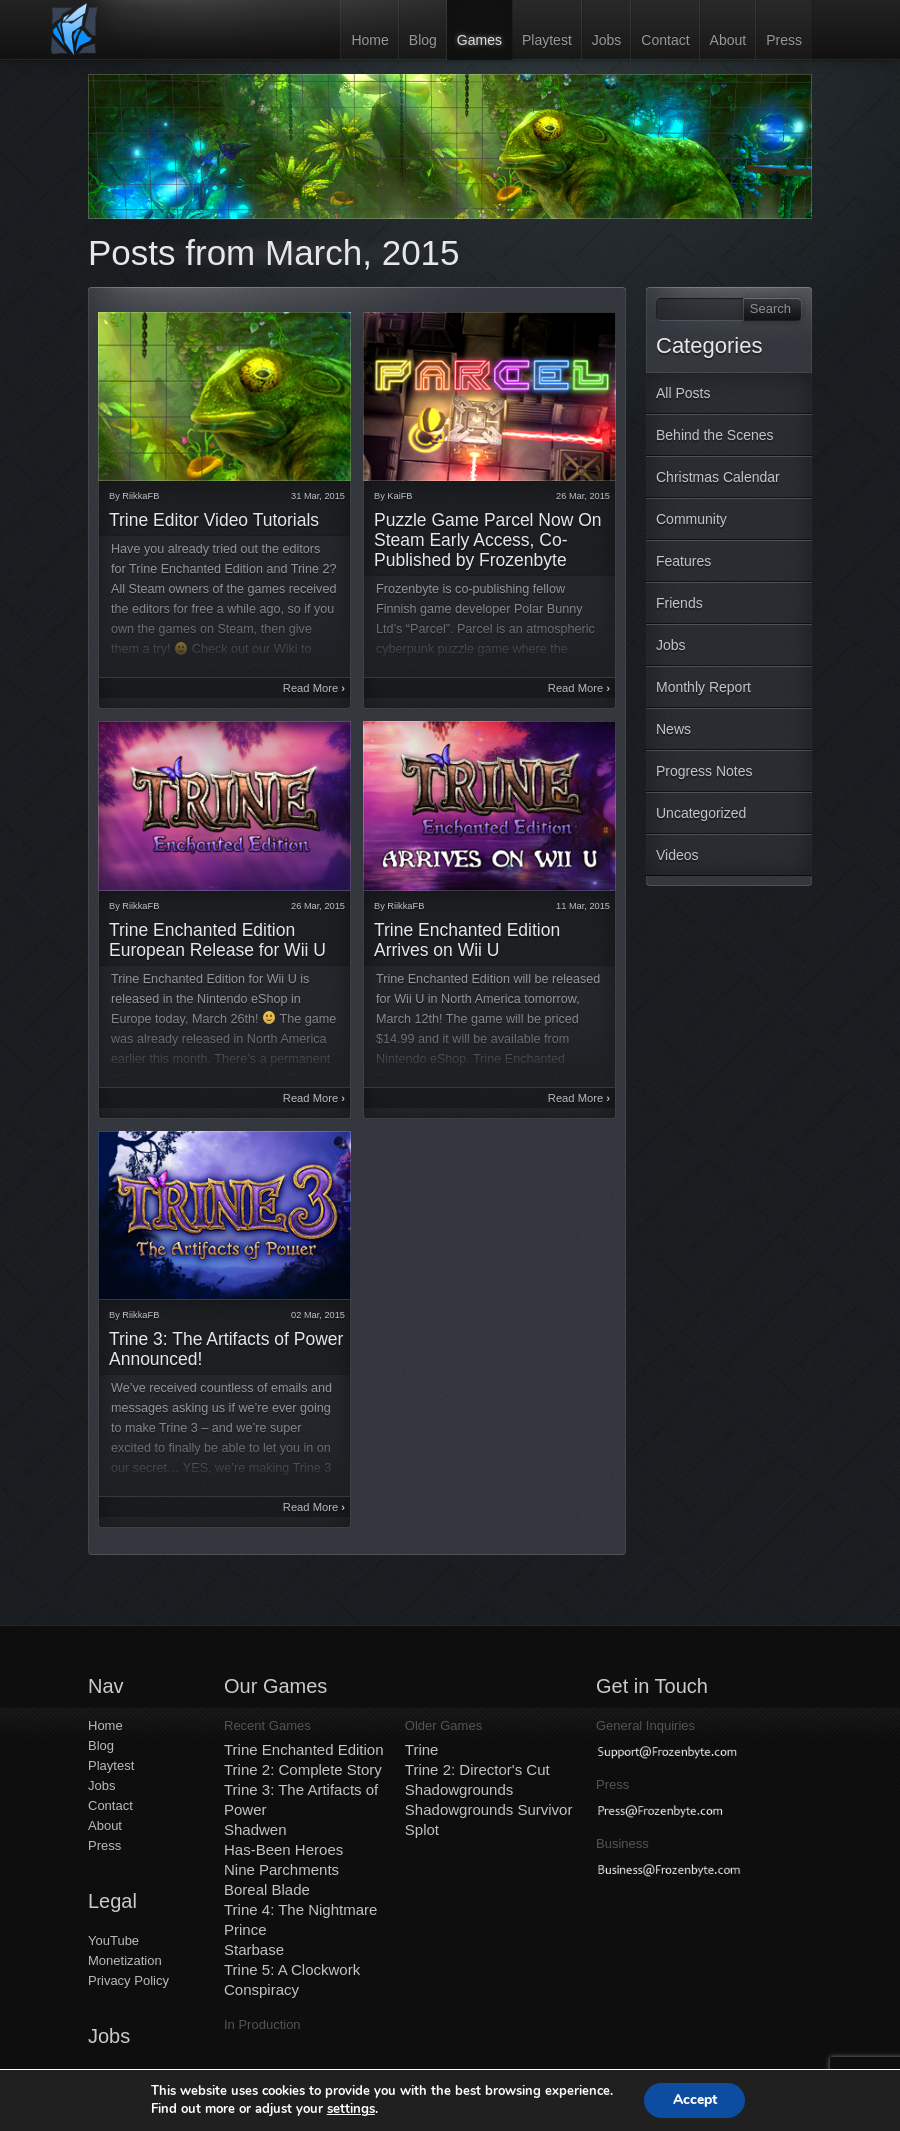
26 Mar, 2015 (583, 496)
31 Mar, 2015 (318, 496)
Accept (695, 2099)
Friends (679, 603)
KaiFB (399, 496)
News (673, 729)
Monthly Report (703, 687)
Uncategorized (701, 813)
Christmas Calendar (718, 477)
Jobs (607, 40)
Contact (665, 40)
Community (691, 519)
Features (683, 561)
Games (479, 40)
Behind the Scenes (715, 435)
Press (784, 40)
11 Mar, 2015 (583, 906)
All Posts (683, 393)
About (728, 40)
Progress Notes (704, 771)
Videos (677, 855)
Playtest (547, 40)
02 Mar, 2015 (318, 1315)
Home (369, 40)
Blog (423, 40)
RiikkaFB (140, 496)
